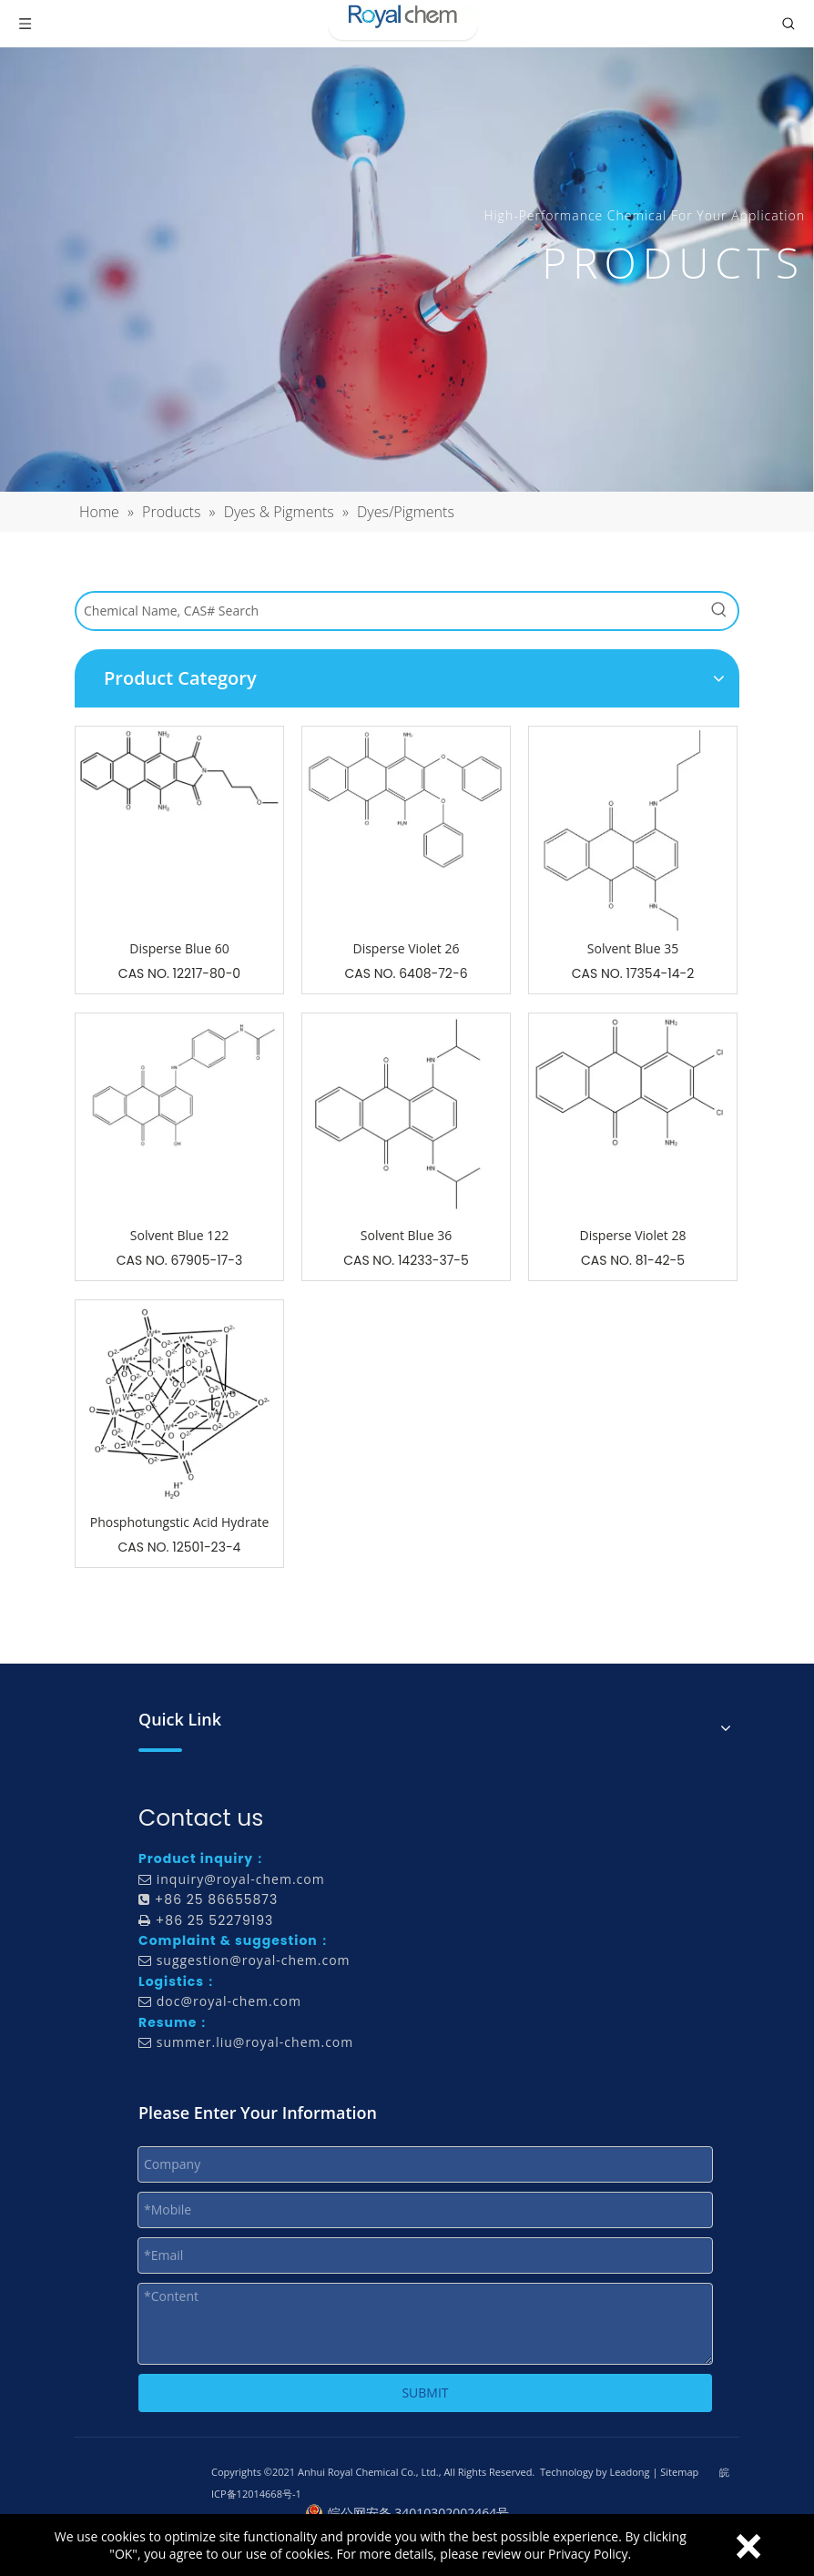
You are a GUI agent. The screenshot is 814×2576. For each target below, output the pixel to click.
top (775, 2497)
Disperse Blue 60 (179, 948)
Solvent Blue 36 (406, 1235)
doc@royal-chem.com (229, 2001)
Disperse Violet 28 (632, 1235)
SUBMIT (425, 2392)
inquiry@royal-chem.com (241, 1879)
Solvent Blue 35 (632, 948)
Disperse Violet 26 (405, 948)
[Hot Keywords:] (719, 611)
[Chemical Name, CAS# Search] (388, 611)
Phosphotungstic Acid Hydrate (180, 1522)
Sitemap (679, 2472)
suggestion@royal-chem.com (254, 1960)
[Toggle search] (788, 23)
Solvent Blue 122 (179, 1235)
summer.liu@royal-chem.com (255, 2042)
